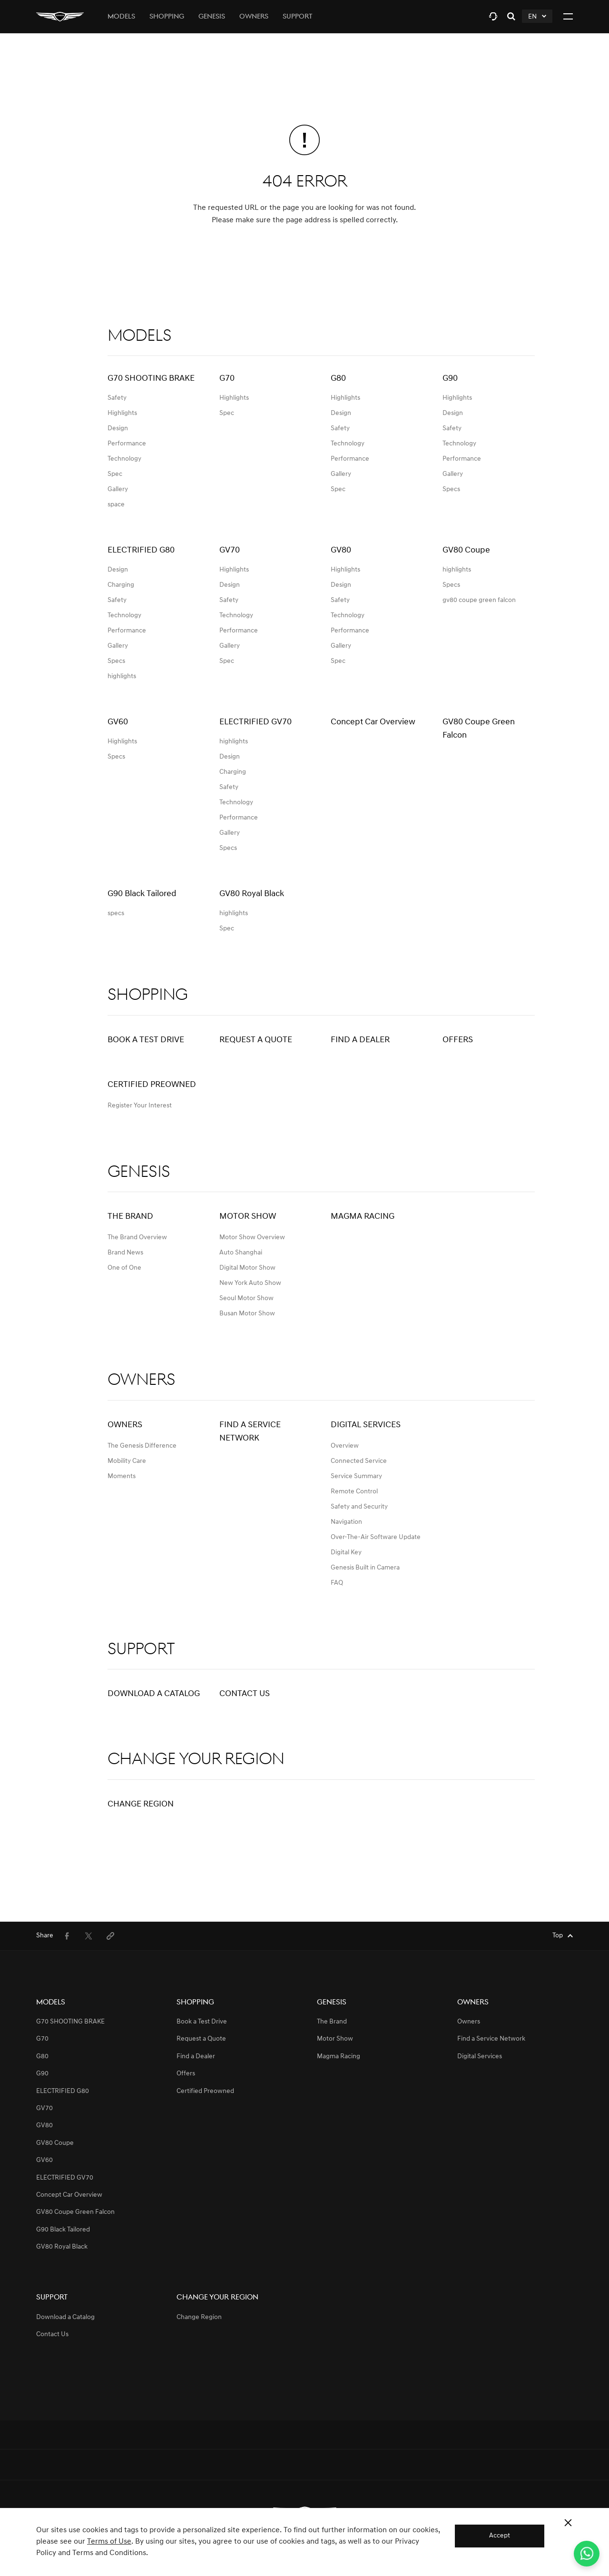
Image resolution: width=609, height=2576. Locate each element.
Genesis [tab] (211, 16)
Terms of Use (109, 2542)
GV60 (44, 2160)
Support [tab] (298, 16)
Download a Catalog (154, 1693)
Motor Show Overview (252, 1237)
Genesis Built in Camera (365, 1567)
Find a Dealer (360, 1040)
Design (118, 428)
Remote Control (354, 1491)
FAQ (337, 1583)
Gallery (118, 489)
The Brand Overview (137, 1237)
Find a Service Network (250, 1432)
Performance (127, 443)
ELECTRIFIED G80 (62, 2091)
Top (557, 1935)
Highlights (122, 413)
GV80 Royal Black (62, 2246)
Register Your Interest (140, 1105)
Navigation (346, 1522)
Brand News (125, 1252)
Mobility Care (127, 1461)
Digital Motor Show (247, 1268)
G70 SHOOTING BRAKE (70, 2021)
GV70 (44, 2108)
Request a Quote (255, 1040)
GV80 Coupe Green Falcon (75, 2212)
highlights (122, 676)
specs (116, 913)
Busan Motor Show (247, 1313)
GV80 (44, 2125)
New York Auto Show (250, 1283)
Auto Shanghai (240, 1252)
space (116, 504)
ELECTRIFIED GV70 (64, 2177)
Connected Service (359, 1461)
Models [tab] (121, 16)
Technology (124, 459)
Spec (115, 474)
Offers (457, 1040)
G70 (42, 2039)
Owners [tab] (253, 16)
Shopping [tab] (166, 16)
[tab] (493, 16)
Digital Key (346, 1552)
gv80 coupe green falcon (479, 600)
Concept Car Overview (69, 2195)
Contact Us (244, 1693)
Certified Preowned (152, 1084)
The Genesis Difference (142, 1446)
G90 (42, 2073)
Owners (125, 1425)
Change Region (141, 1804)
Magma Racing (362, 1216)
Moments (122, 1476)
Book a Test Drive (146, 1040)
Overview (345, 1446)
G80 (42, 2056)
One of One (124, 1268)
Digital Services (366, 1425)
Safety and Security (359, 1506)
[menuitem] (66, 1936)
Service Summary (356, 1476)
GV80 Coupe (55, 2143)
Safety (117, 398)
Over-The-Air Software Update (376, 1537)
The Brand (130, 1216)
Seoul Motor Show (246, 1298)
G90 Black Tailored (63, 2229)
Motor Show (247, 1216)
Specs (451, 489)
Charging (121, 585)
